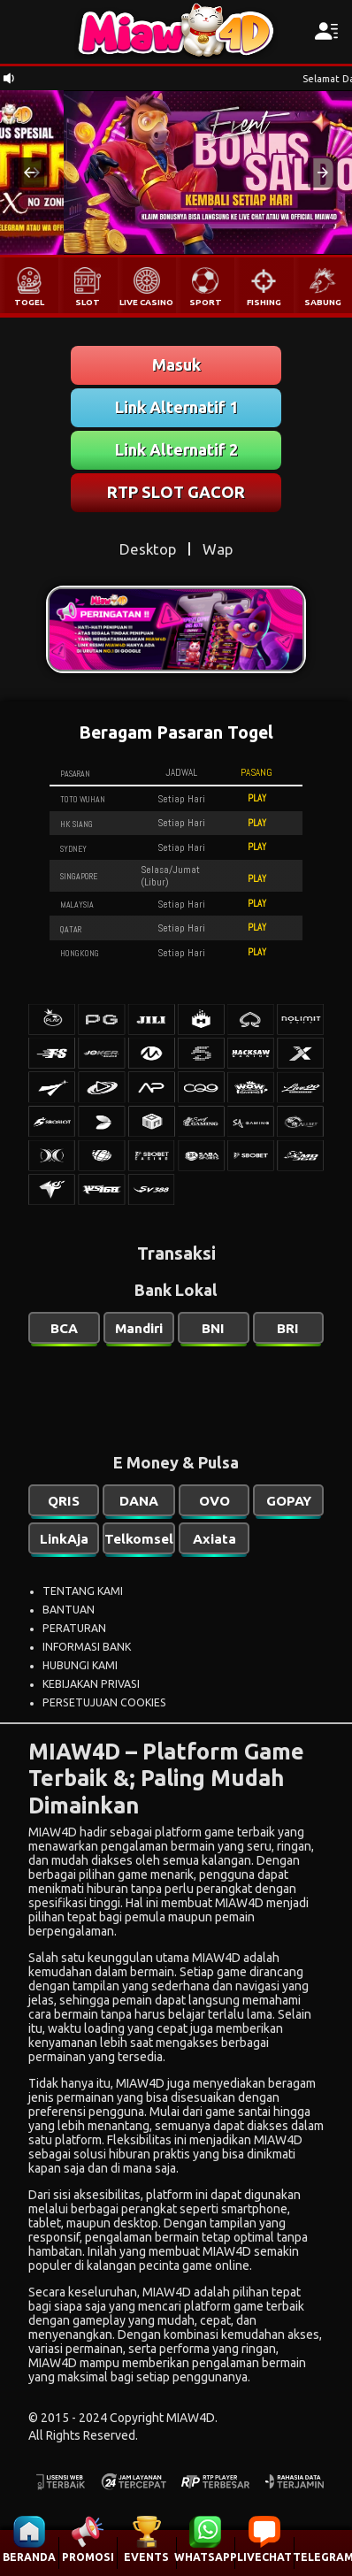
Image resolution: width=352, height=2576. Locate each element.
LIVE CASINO (146, 302)
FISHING (264, 302)
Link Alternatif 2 (176, 449)
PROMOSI (88, 2557)
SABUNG (322, 302)
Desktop (147, 548)
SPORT (205, 302)
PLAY (257, 798)
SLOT (87, 302)
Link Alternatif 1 (176, 407)
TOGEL (29, 302)
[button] (29, 172)
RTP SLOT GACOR (176, 492)
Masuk (176, 364)
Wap (218, 548)
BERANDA (29, 2557)
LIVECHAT (264, 2557)
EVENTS (146, 2557)
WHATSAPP (205, 2557)
